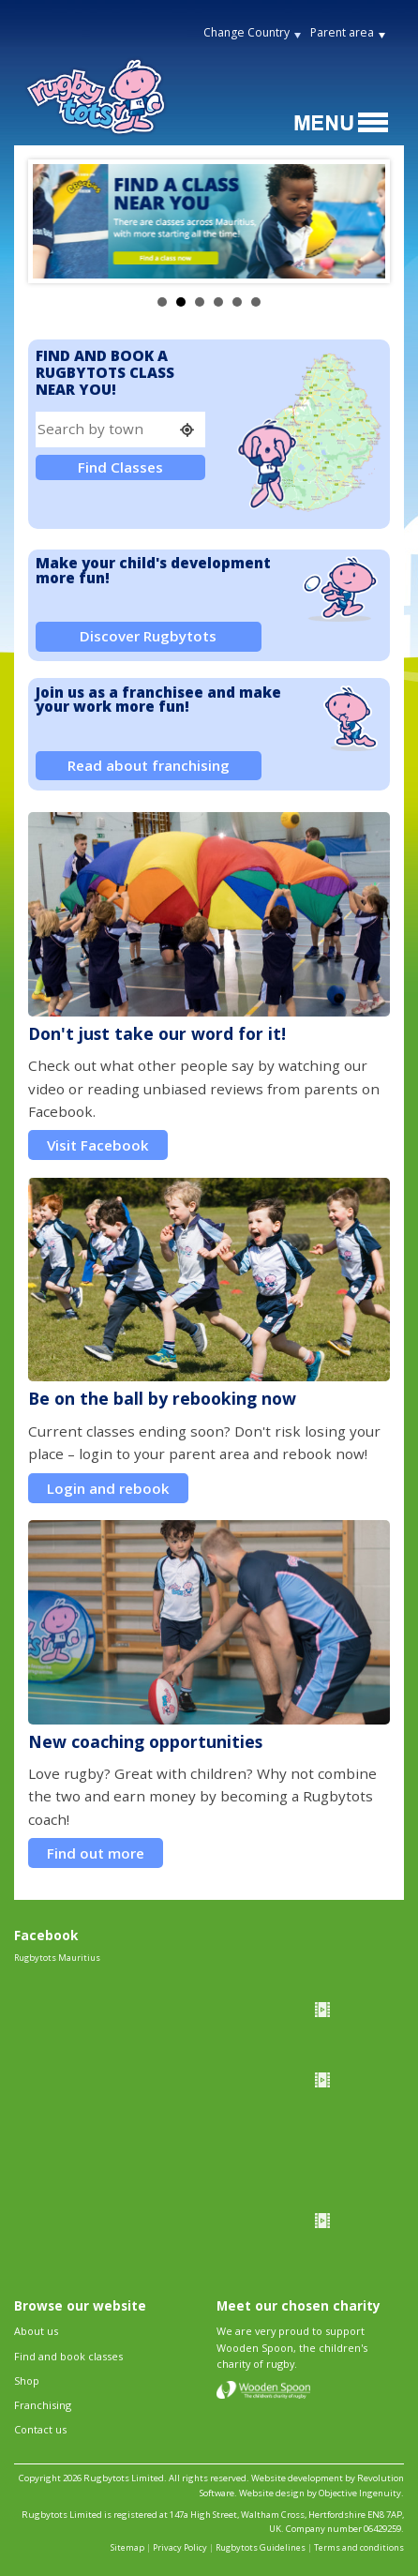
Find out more (95, 1853)
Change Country (246, 32)
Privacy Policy (180, 2547)
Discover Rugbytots (148, 635)
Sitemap (127, 2547)
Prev (57, 221)
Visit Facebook (98, 1145)
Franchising (42, 2405)
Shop (26, 2380)
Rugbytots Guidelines (261, 2547)
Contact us (40, 2429)
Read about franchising (148, 765)
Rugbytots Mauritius (57, 1957)
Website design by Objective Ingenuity (320, 2493)
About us (36, 2331)
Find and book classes (68, 2356)
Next (361, 221)
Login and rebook (108, 1488)
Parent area (342, 32)
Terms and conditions (359, 2547)
